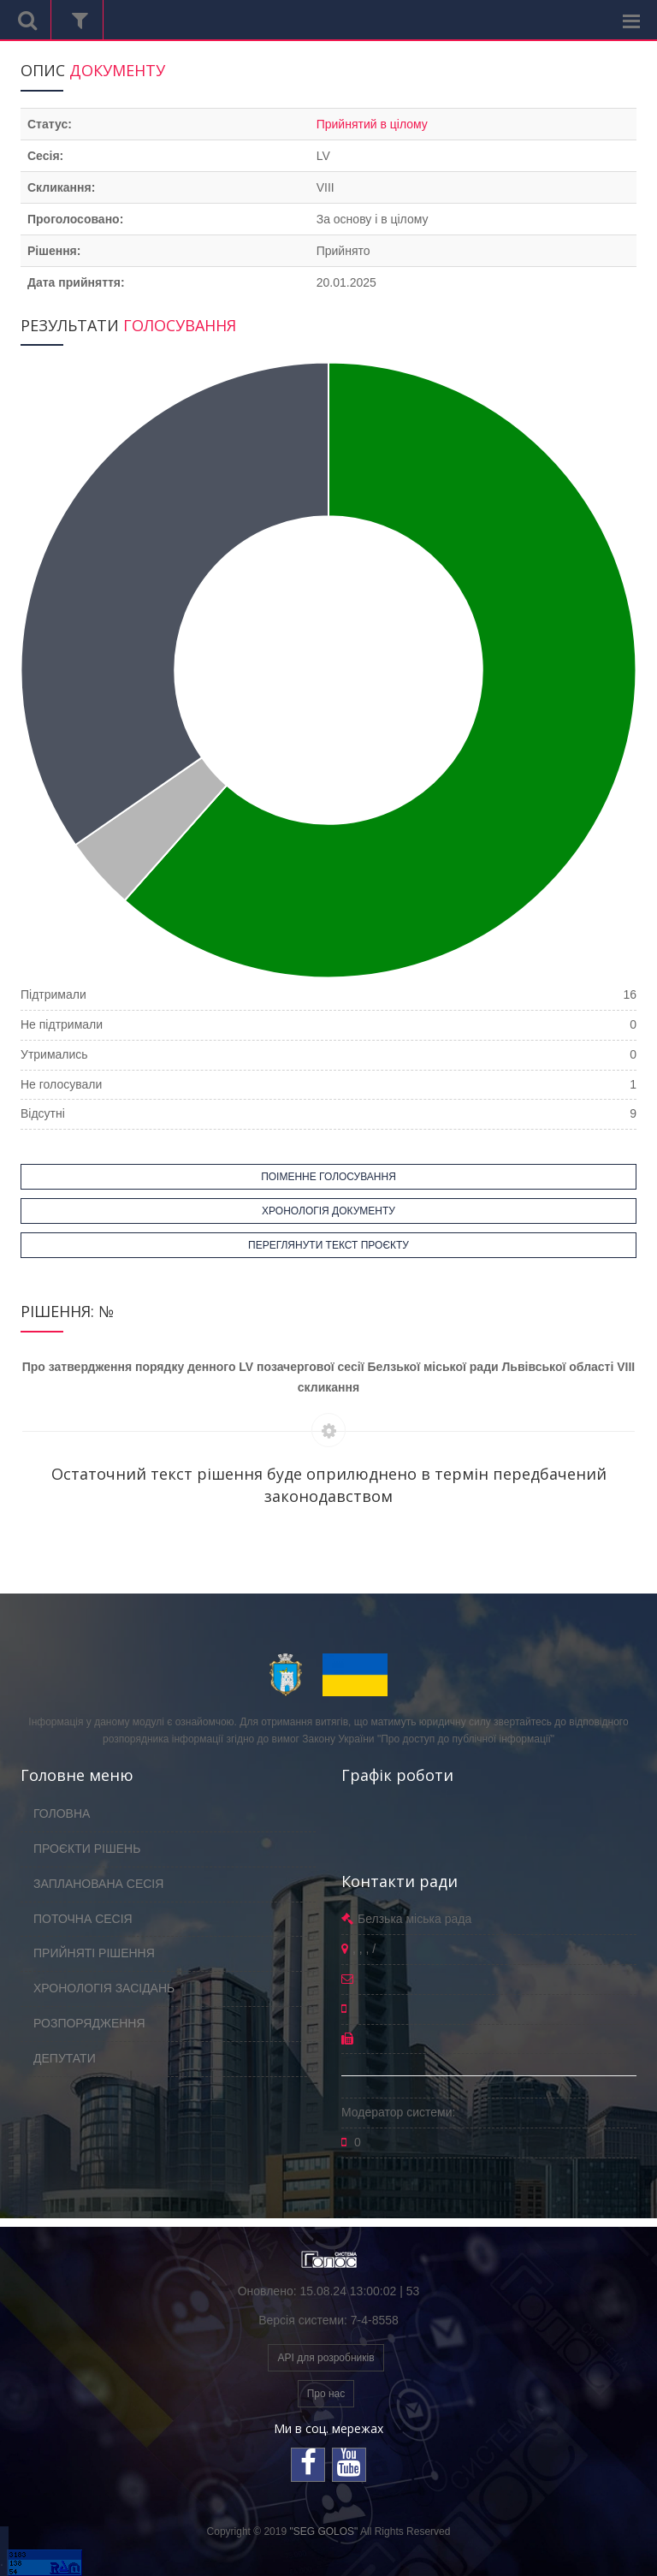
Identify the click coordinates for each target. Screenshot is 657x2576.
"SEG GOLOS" (323, 2531)
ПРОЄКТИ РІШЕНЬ (86, 1848)
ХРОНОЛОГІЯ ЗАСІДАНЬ (104, 1988)
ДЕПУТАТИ (64, 2058)
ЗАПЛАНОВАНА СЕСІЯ (98, 1883)
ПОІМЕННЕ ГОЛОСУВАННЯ (328, 1177)
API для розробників (325, 2358)
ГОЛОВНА (61, 1813)
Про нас (326, 2394)
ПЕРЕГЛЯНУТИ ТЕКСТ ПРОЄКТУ (328, 1245)
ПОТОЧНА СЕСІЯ (83, 1919)
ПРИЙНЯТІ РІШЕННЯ (94, 1953)
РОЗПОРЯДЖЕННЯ (89, 2023)
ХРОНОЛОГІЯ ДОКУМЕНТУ (328, 1211)
